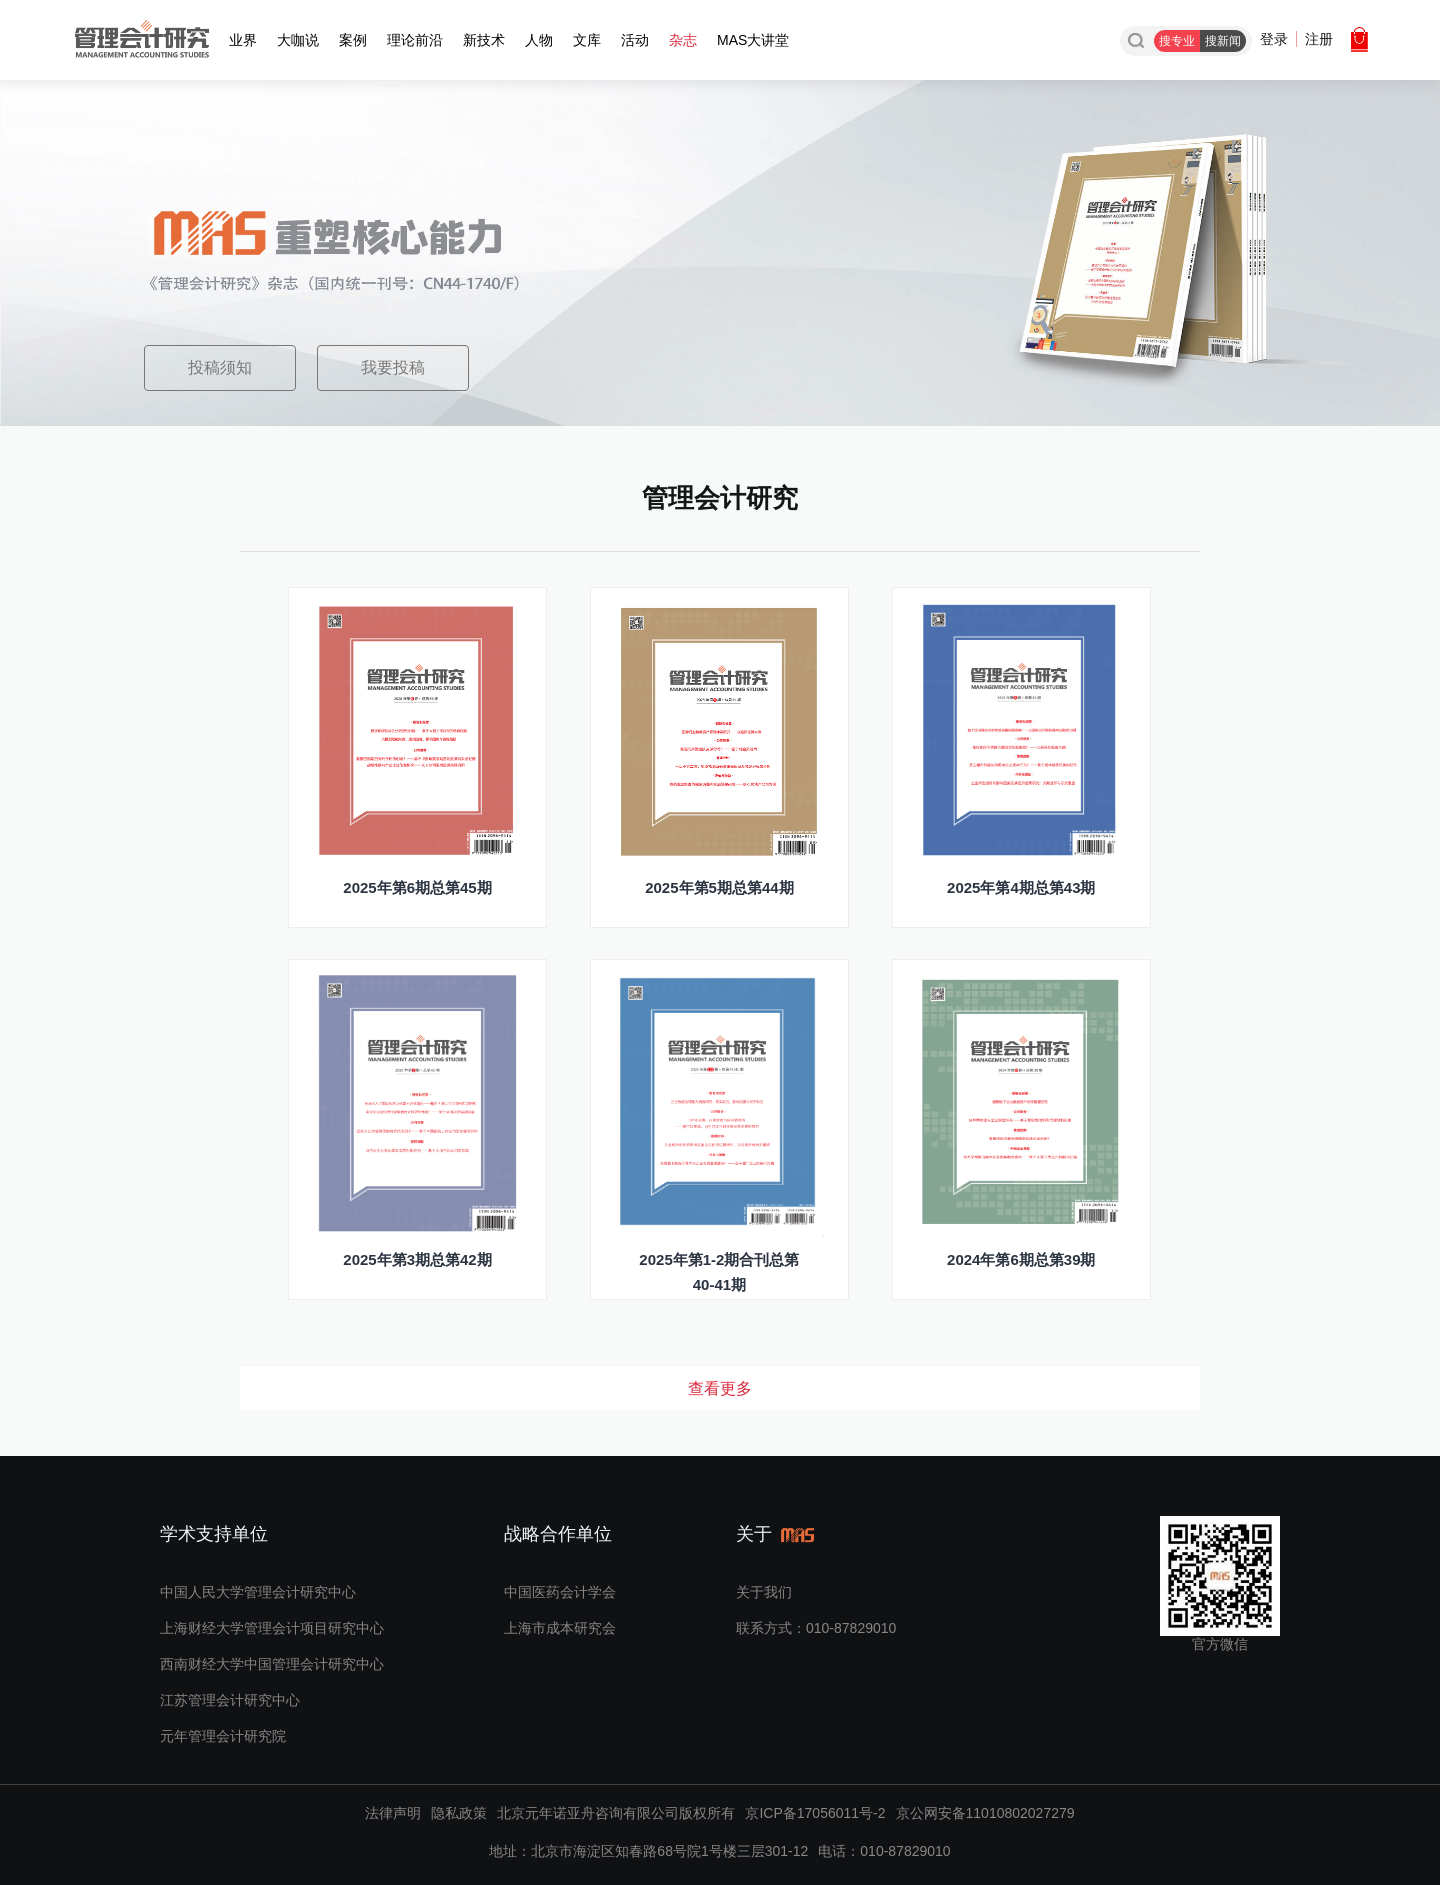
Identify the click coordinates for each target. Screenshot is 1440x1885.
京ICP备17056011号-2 (815, 1813)
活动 (635, 40)
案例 (353, 40)
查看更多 (720, 1388)
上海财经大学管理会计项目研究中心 (272, 1628)
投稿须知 (220, 367)
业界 (243, 40)
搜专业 (1177, 41)
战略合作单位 (558, 1534)
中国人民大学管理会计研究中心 (258, 1592)
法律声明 (393, 1813)
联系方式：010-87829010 (816, 1628)
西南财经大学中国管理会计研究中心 (272, 1664)
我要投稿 (393, 367)
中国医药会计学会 (560, 1592)
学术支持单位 (214, 1534)
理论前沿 (415, 40)
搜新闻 (1223, 41)
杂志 (683, 40)
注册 (1319, 39)
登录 (1274, 39)
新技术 (484, 40)
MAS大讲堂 (753, 40)
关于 (778, 1534)
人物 (539, 40)
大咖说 (298, 40)
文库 (587, 40)
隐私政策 (459, 1813)
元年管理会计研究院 (223, 1736)
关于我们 (764, 1592)
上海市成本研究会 (560, 1628)
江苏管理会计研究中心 (230, 1700)
